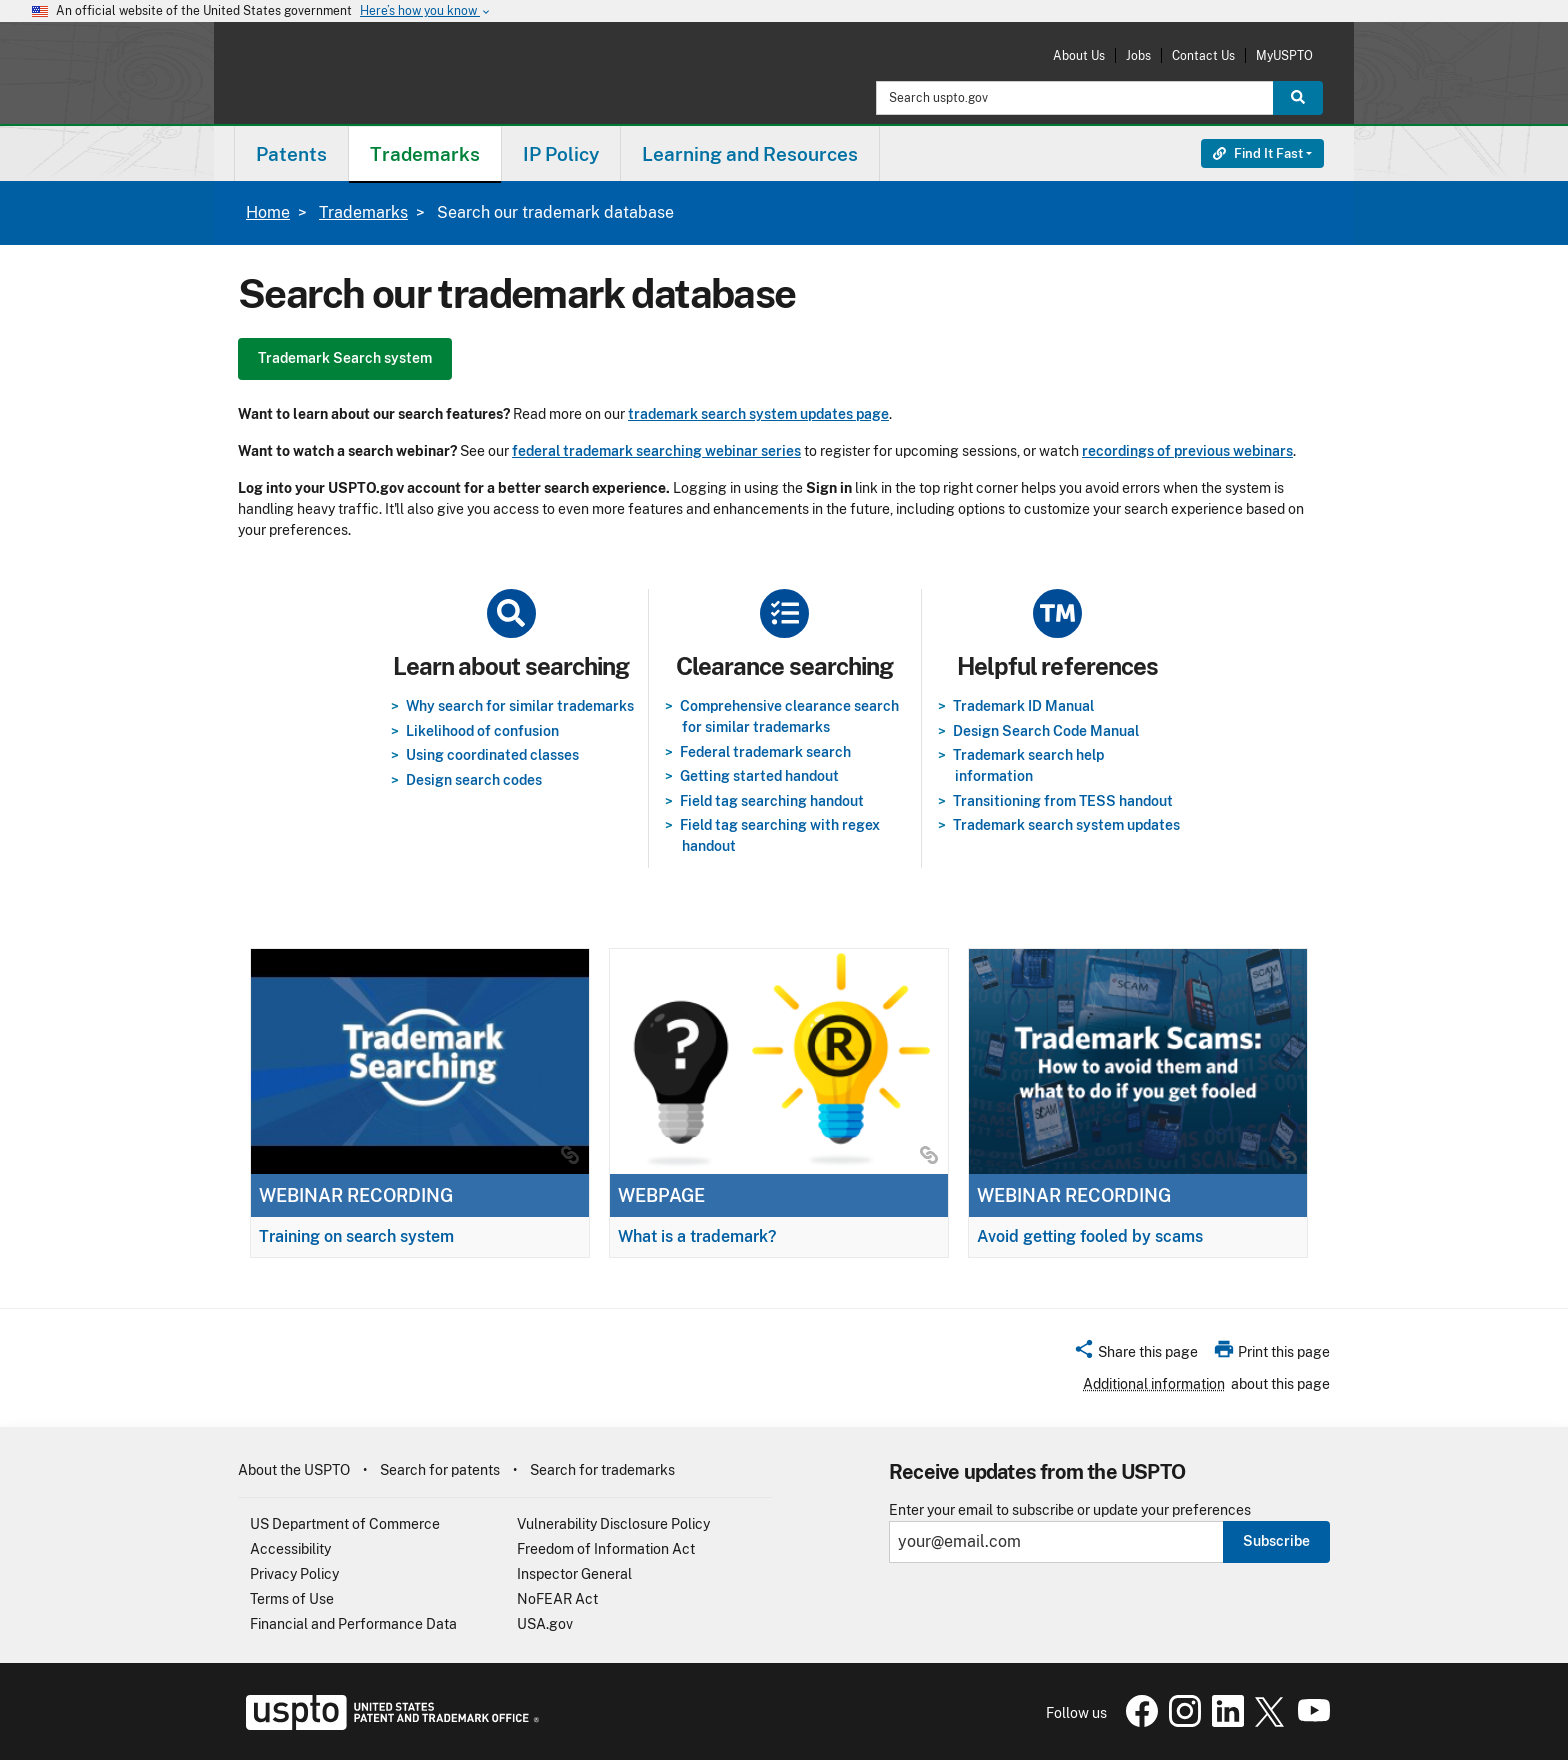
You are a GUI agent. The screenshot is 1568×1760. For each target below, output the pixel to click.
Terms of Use (292, 1599)
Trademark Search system (345, 358)
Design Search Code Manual (1046, 731)
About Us (1079, 55)
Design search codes (474, 780)
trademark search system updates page (758, 414)
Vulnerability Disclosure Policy (613, 1524)
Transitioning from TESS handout (1063, 801)
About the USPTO (294, 1470)
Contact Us (1203, 55)
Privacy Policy (294, 1574)
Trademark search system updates (1066, 825)
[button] (1135, 1355)
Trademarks (363, 212)
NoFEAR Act (557, 1599)
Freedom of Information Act (606, 1549)
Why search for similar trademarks (520, 706)
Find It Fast (1258, 153)
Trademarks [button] (425, 154)
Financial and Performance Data (353, 1624)
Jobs (1138, 55)
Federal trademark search (765, 752)
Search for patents (440, 1470)
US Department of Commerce (345, 1524)
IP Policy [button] (561, 154)
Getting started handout (759, 776)
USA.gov (545, 1624)
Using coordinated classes (492, 755)
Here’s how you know (426, 11)
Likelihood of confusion (482, 731)
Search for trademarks (602, 1470)
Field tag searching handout (772, 801)
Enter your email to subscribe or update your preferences (1070, 1510)
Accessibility (290, 1549)
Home (268, 212)
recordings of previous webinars (1187, 451)
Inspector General (574, 1574)
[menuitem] (291, 153)
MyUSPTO (1284, 55)
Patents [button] (291, 154)
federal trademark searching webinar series (656, 451)
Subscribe (1276, 1541)
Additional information (1154, 1384)
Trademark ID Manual (1023, 706)
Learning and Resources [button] (750, 154)
